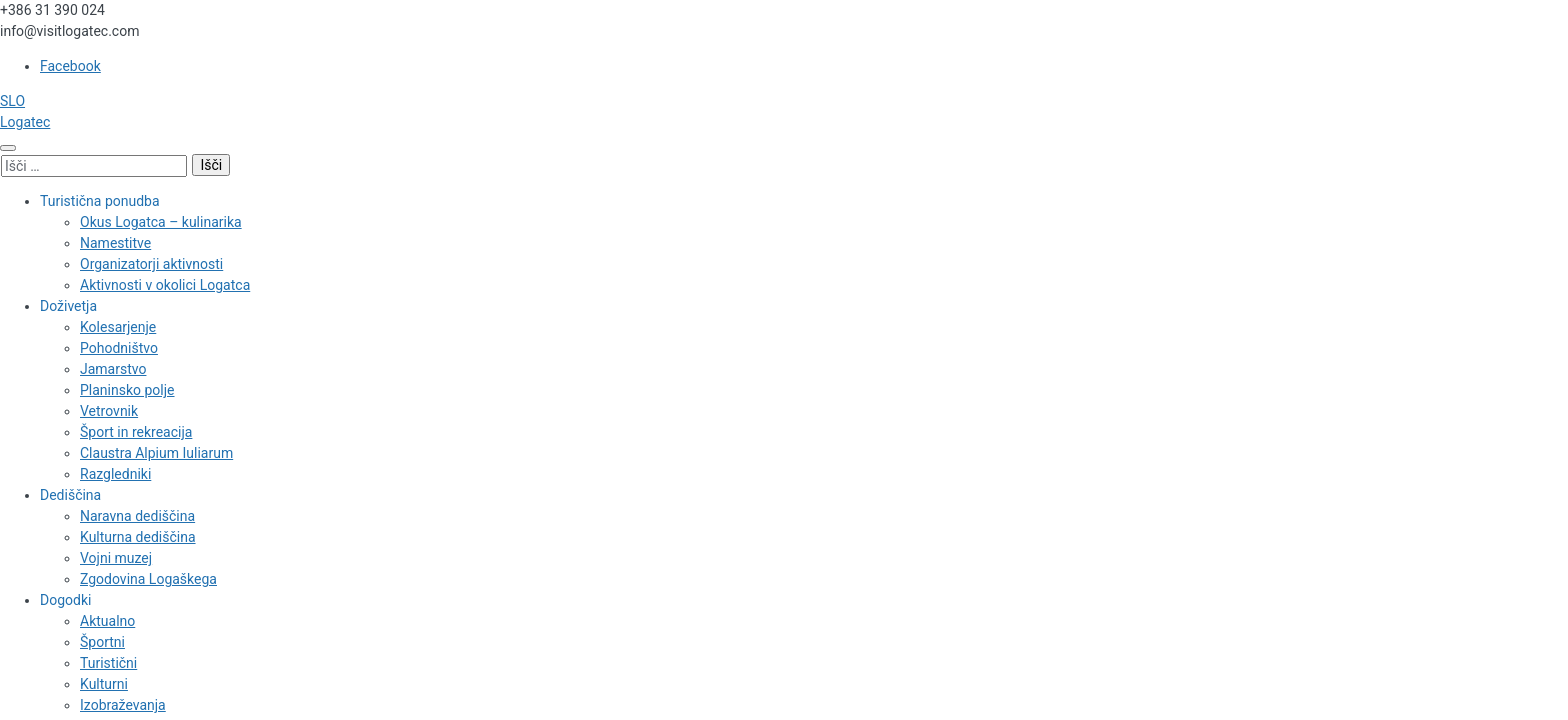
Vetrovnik (109, 411)
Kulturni (104, 684)
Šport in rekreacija (136, 432)
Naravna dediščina (137, 516)
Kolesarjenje (118, 327)
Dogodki (65, 600)
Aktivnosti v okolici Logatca (165, 285)
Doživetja (68, 306)
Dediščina (70, 495)
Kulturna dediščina (138, 537)
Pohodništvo (119, 348)
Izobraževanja (123, 705)
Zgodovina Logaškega (148, 579)
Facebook (70, 66)
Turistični (108, 663)
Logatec (25, 122)
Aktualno (107, 621)
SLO (12, 101)
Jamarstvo (113, 369)
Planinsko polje (127, 390)
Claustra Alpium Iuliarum (156, 453)
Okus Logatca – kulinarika (161, 222)
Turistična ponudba (100, 201)
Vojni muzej (116, 558)
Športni (102, 642)
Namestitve (115, 243)
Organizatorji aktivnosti (151, 264)
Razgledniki (115, 474)
